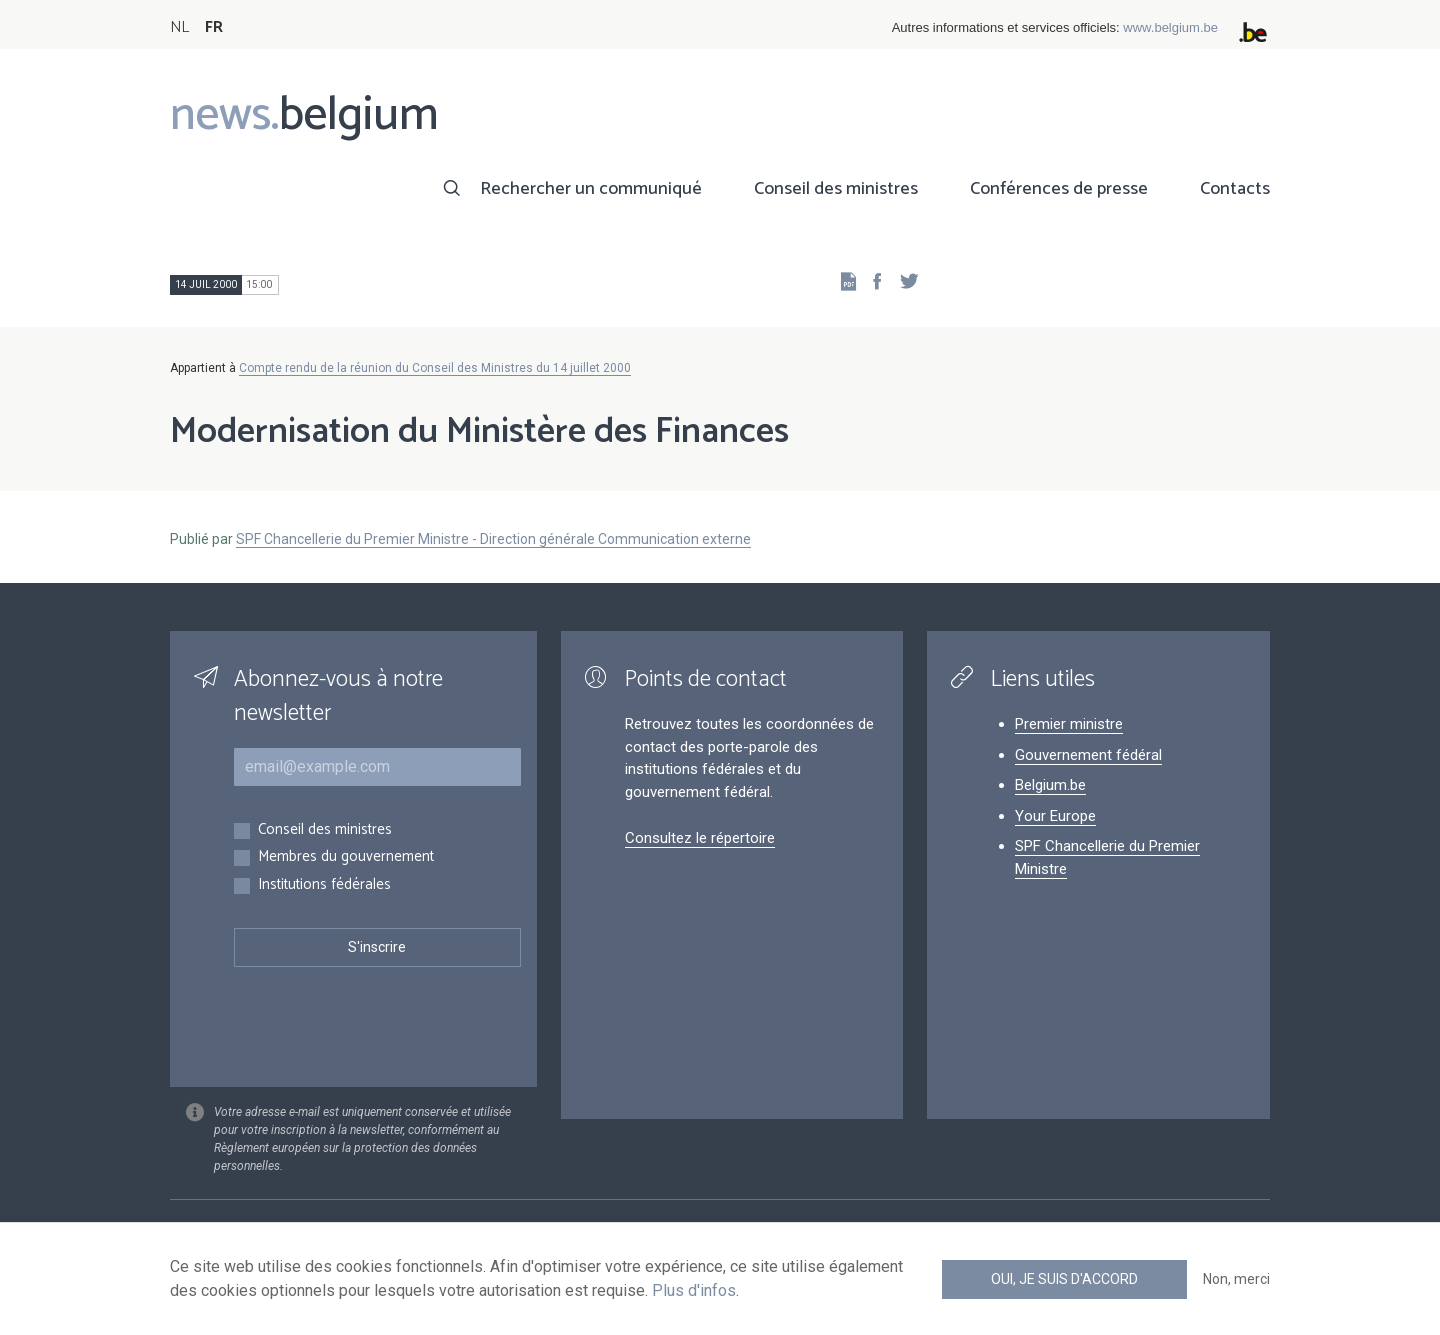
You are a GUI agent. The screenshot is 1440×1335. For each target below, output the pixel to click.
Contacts (1235, 189)
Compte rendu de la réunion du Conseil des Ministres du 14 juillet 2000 (435, 368)
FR (214, 27)
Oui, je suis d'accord (1064, 1279)
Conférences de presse (1059, 189)
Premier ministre (1069, 724)
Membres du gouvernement (346, 857)
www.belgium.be (1170, 27)
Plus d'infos (694, 1290)
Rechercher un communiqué (591, 189)
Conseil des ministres (836, 189)
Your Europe (1055, 816)
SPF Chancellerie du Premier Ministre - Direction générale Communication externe (493, 539)
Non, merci (1236, 1279)
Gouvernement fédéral (1088, 755)
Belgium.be (1050, 785)
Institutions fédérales (324, 885)
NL (179, 27)
